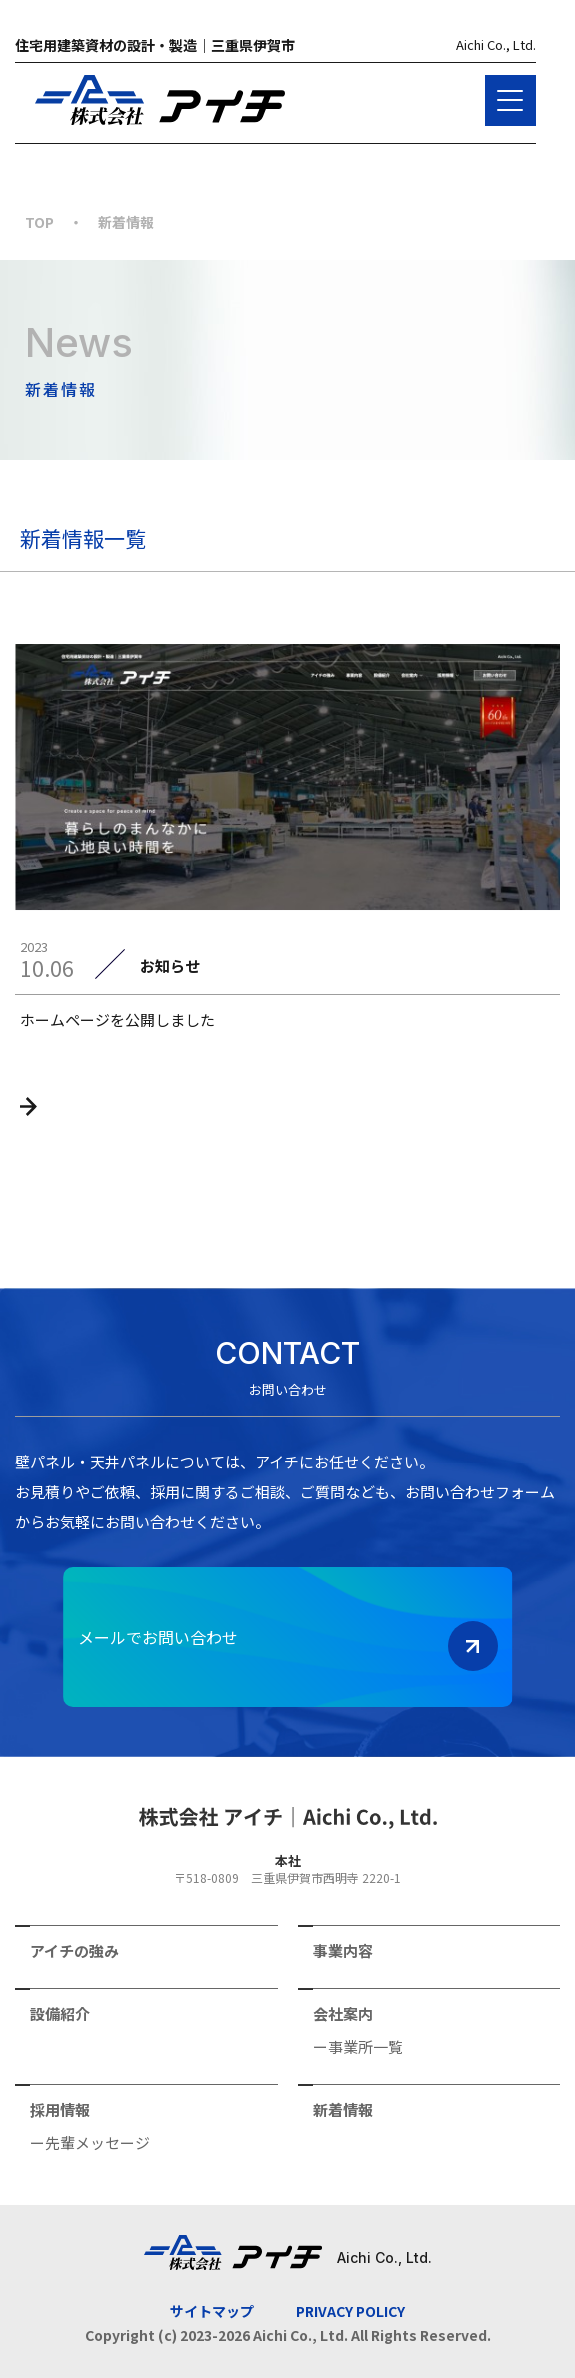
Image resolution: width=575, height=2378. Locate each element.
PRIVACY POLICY (350, 2311)
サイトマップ (212, 2311)
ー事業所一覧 (358, 2045)
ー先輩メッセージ (90, 2141)
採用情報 (60, 2108)
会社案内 (343, 2012)
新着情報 (343, 2108)
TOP (39, 222)
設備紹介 (60, 2012)
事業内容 (343, 1949)
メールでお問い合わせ (288, 1646)
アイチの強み (74, 1949)
